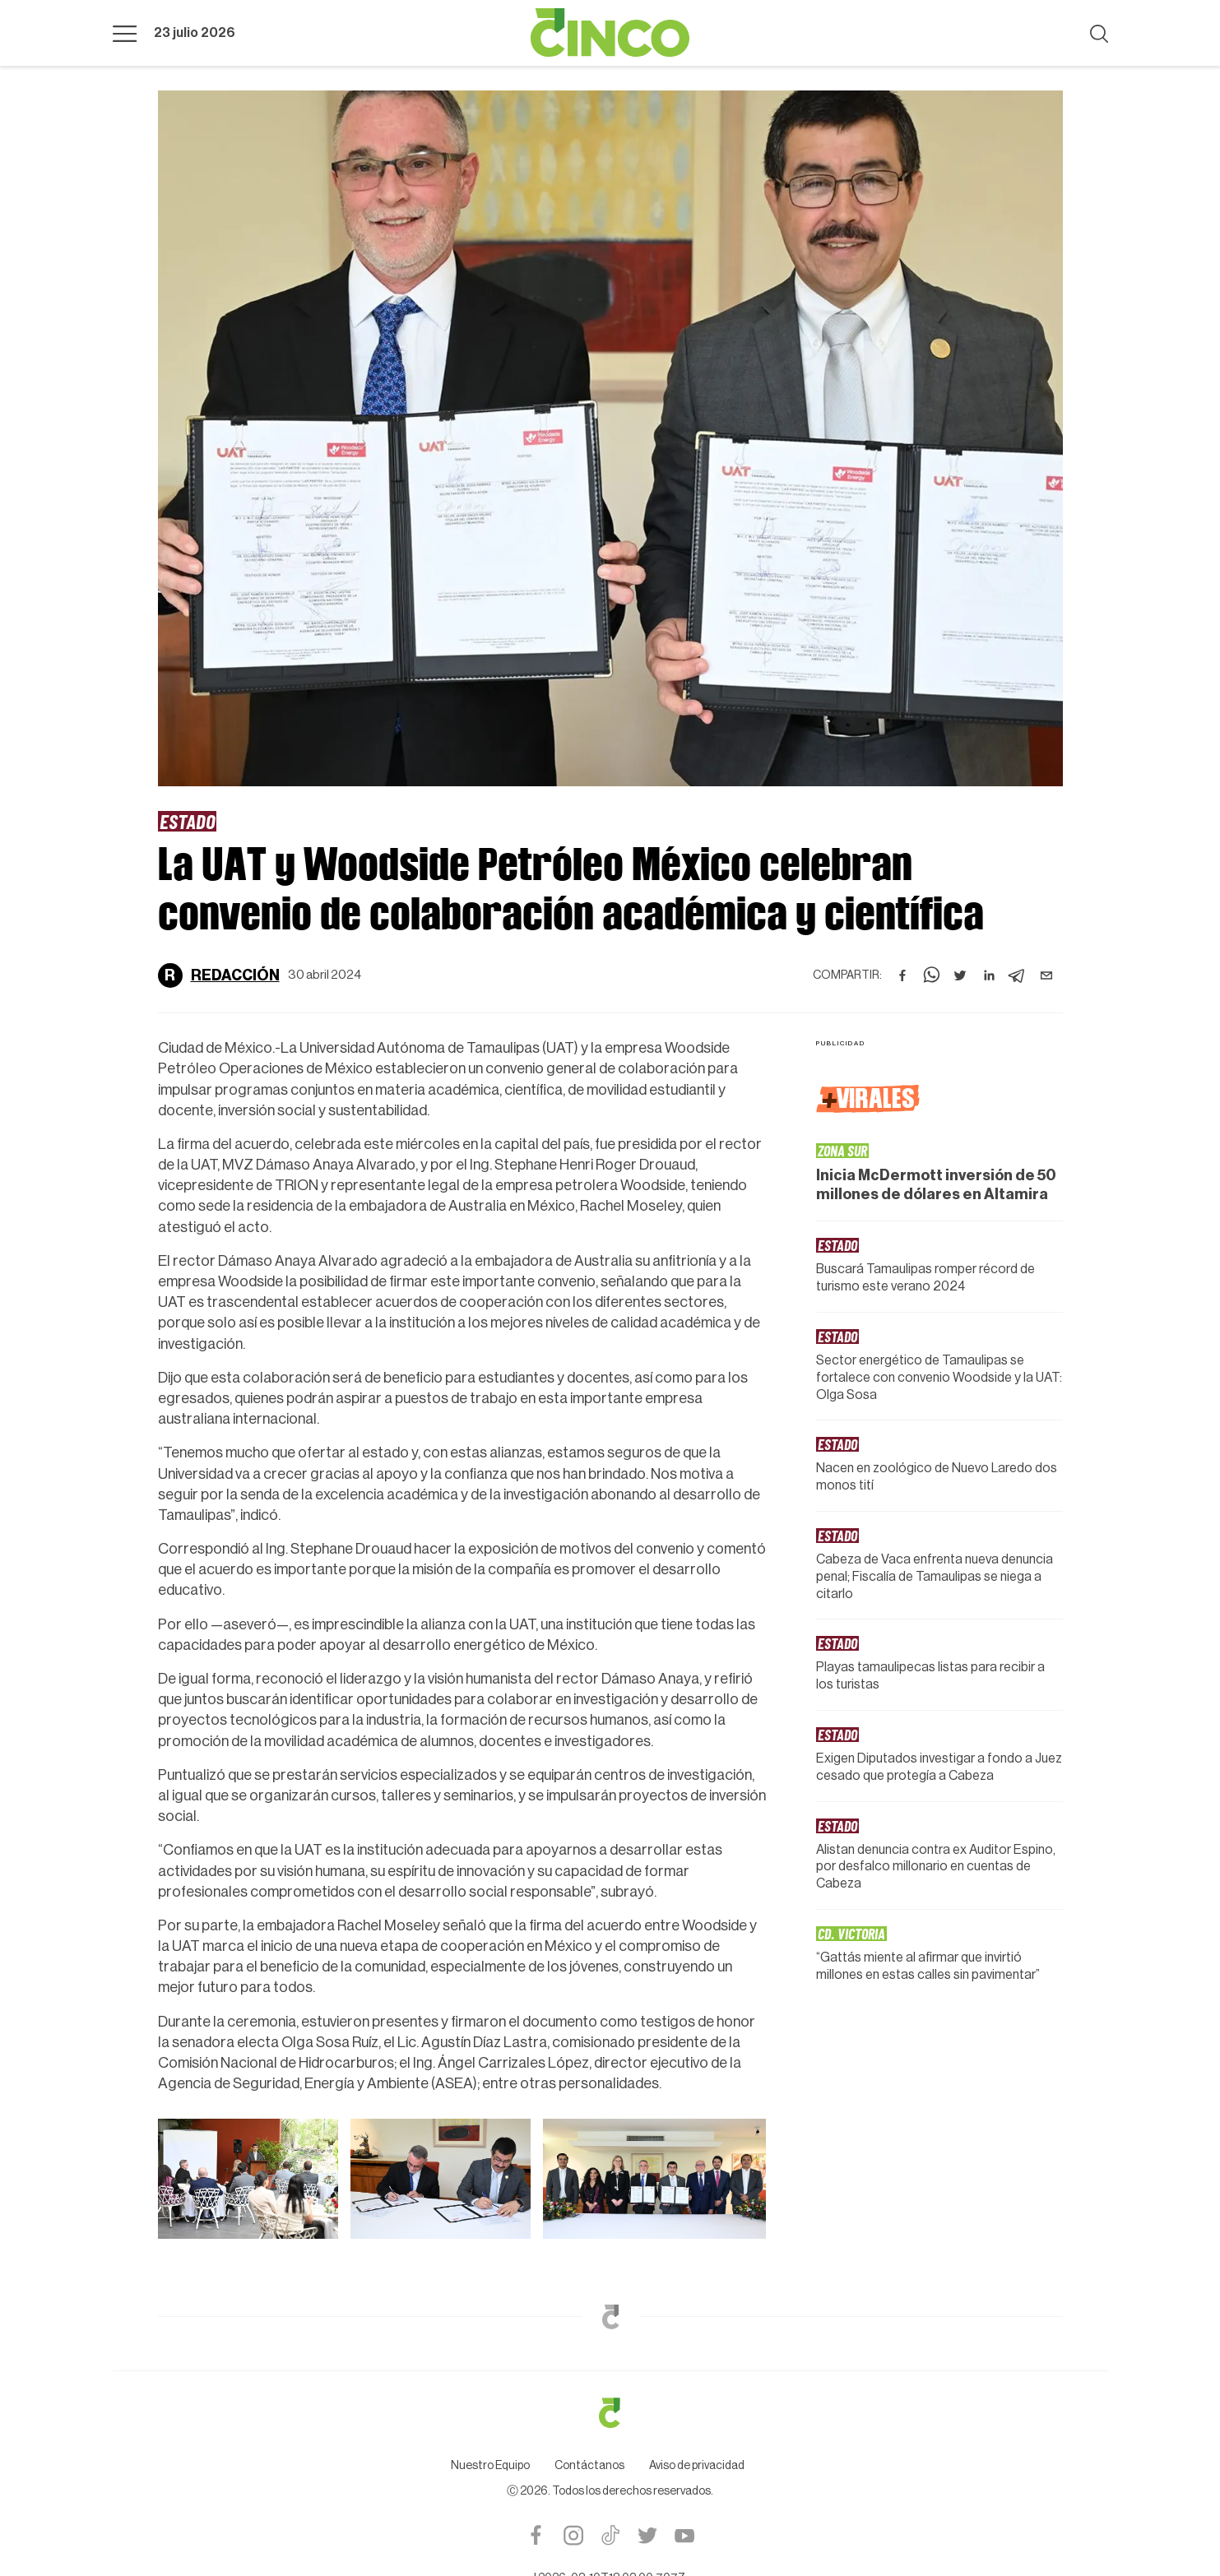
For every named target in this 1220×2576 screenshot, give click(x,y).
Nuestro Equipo (490, 2466)
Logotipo (610, 33)
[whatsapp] (931, 975)
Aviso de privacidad (697, 2466)
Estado (187, 820)
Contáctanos (589, 2466)
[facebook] (902, 975)
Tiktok (610, 2535)
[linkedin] (988, 975)
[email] (1046, 975)
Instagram (573, 2535)
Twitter (647, 2535)
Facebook (536, 2535)
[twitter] (960, 975)
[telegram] (1017, 975)
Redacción (235, 975)
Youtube (684, 2535)
